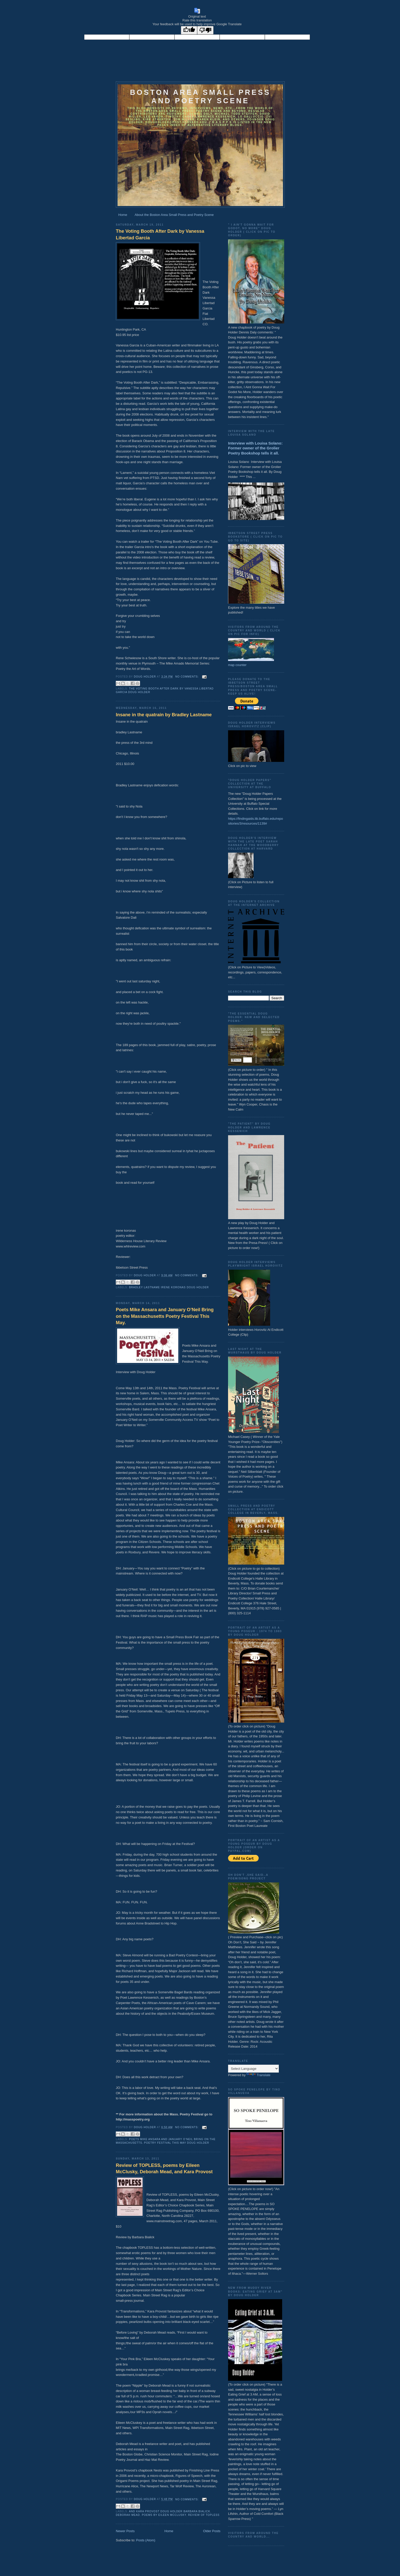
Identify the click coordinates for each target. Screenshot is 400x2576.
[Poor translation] (205, 30)
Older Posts (211, 2531)
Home (122, 215)
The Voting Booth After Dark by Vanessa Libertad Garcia (160, 234)
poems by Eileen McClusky (164, 2515)
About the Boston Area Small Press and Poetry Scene (174, 215)
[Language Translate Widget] (253, 2069)
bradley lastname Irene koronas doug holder (169, 1287)
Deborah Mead (128, 2515)
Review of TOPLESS (203, 2515)
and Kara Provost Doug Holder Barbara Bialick (169, 2511)
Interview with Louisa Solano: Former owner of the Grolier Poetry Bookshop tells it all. (255, 448)
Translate (258, 2075)
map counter (237, 665)
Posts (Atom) (145, 2540)
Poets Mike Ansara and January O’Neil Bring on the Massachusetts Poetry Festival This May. (165, 1316)
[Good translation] (189, 30)
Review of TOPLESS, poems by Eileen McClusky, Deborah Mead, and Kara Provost (164, 2168)
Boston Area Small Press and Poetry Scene (200, 96)
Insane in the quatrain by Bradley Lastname (164, 714)
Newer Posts (125, 2531)
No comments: (187, 676)
